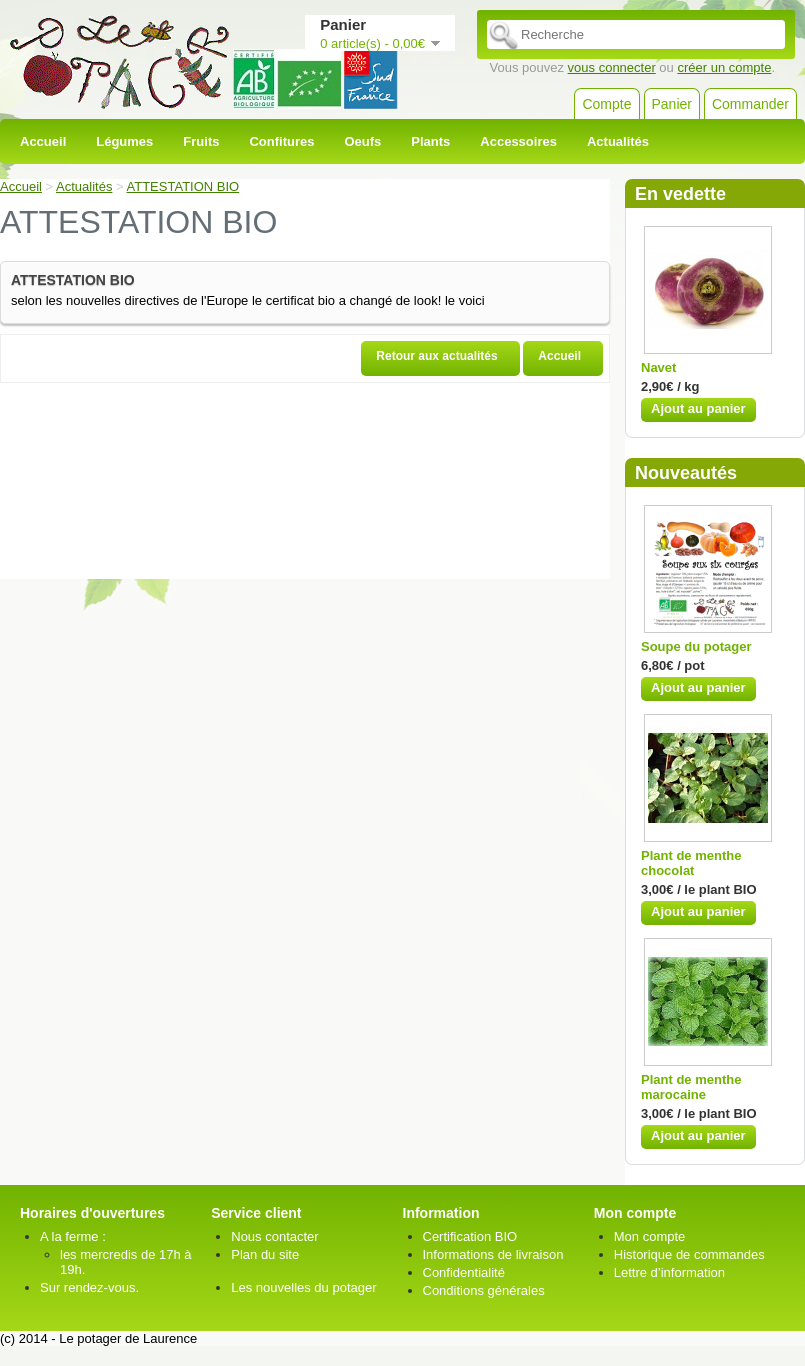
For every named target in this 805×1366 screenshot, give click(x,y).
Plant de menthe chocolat (691, 863)
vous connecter (612, 67)
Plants (430, 141)
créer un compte (724, 67)
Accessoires (518, 141)
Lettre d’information (669, 1272)
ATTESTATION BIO (183, 186)
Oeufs (362, 141)
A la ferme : (73, 1236)
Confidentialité (464, 1272)
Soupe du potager (696, 646)
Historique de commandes (689, 1254)
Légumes (124, 141)
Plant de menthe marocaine (691, 1087)
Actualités (618, 141)
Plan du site (265, 1254)
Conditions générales (484, 1290)
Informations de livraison (493, 1254)
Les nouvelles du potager (303, 1287)
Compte (606, 104)
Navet (658, 367)
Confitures (281, 141)
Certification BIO (470, 1236)
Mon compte (650, 1236)
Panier (672, 104)
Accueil (43, 141)
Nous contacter (274, 1236)
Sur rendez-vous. (89, 1287)
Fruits (201, 141)
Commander (750, 104)
